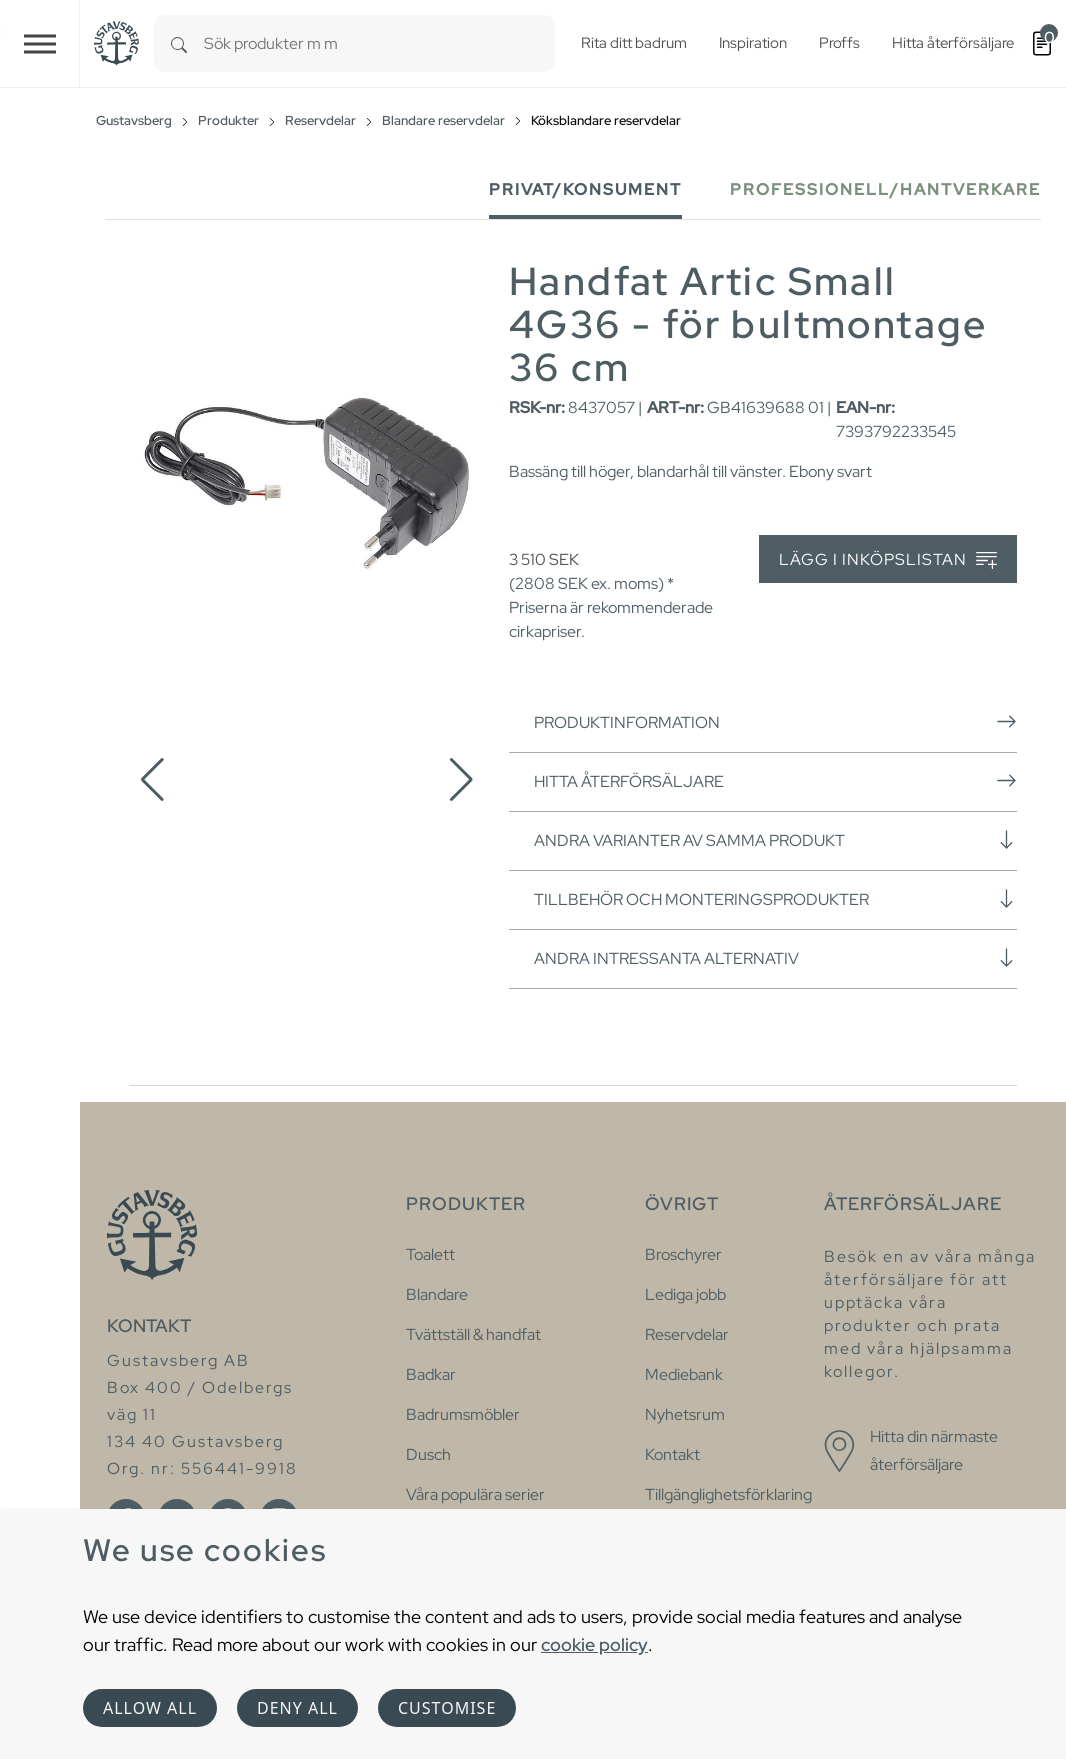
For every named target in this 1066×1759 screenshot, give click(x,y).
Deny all (297, 1708)
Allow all (150, 1708)
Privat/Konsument (585, 189)
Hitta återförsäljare (775, 781)
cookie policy (594, 1644)
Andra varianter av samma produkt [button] (775, 840)
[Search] (179, 43)
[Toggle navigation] (40, 43)
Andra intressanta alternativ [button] (775, 958)
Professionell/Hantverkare (885, 189)
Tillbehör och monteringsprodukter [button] (775, 899)
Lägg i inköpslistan (888, 560)
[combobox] (379, 43)
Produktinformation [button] (775, 722)
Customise (447, 1708)
